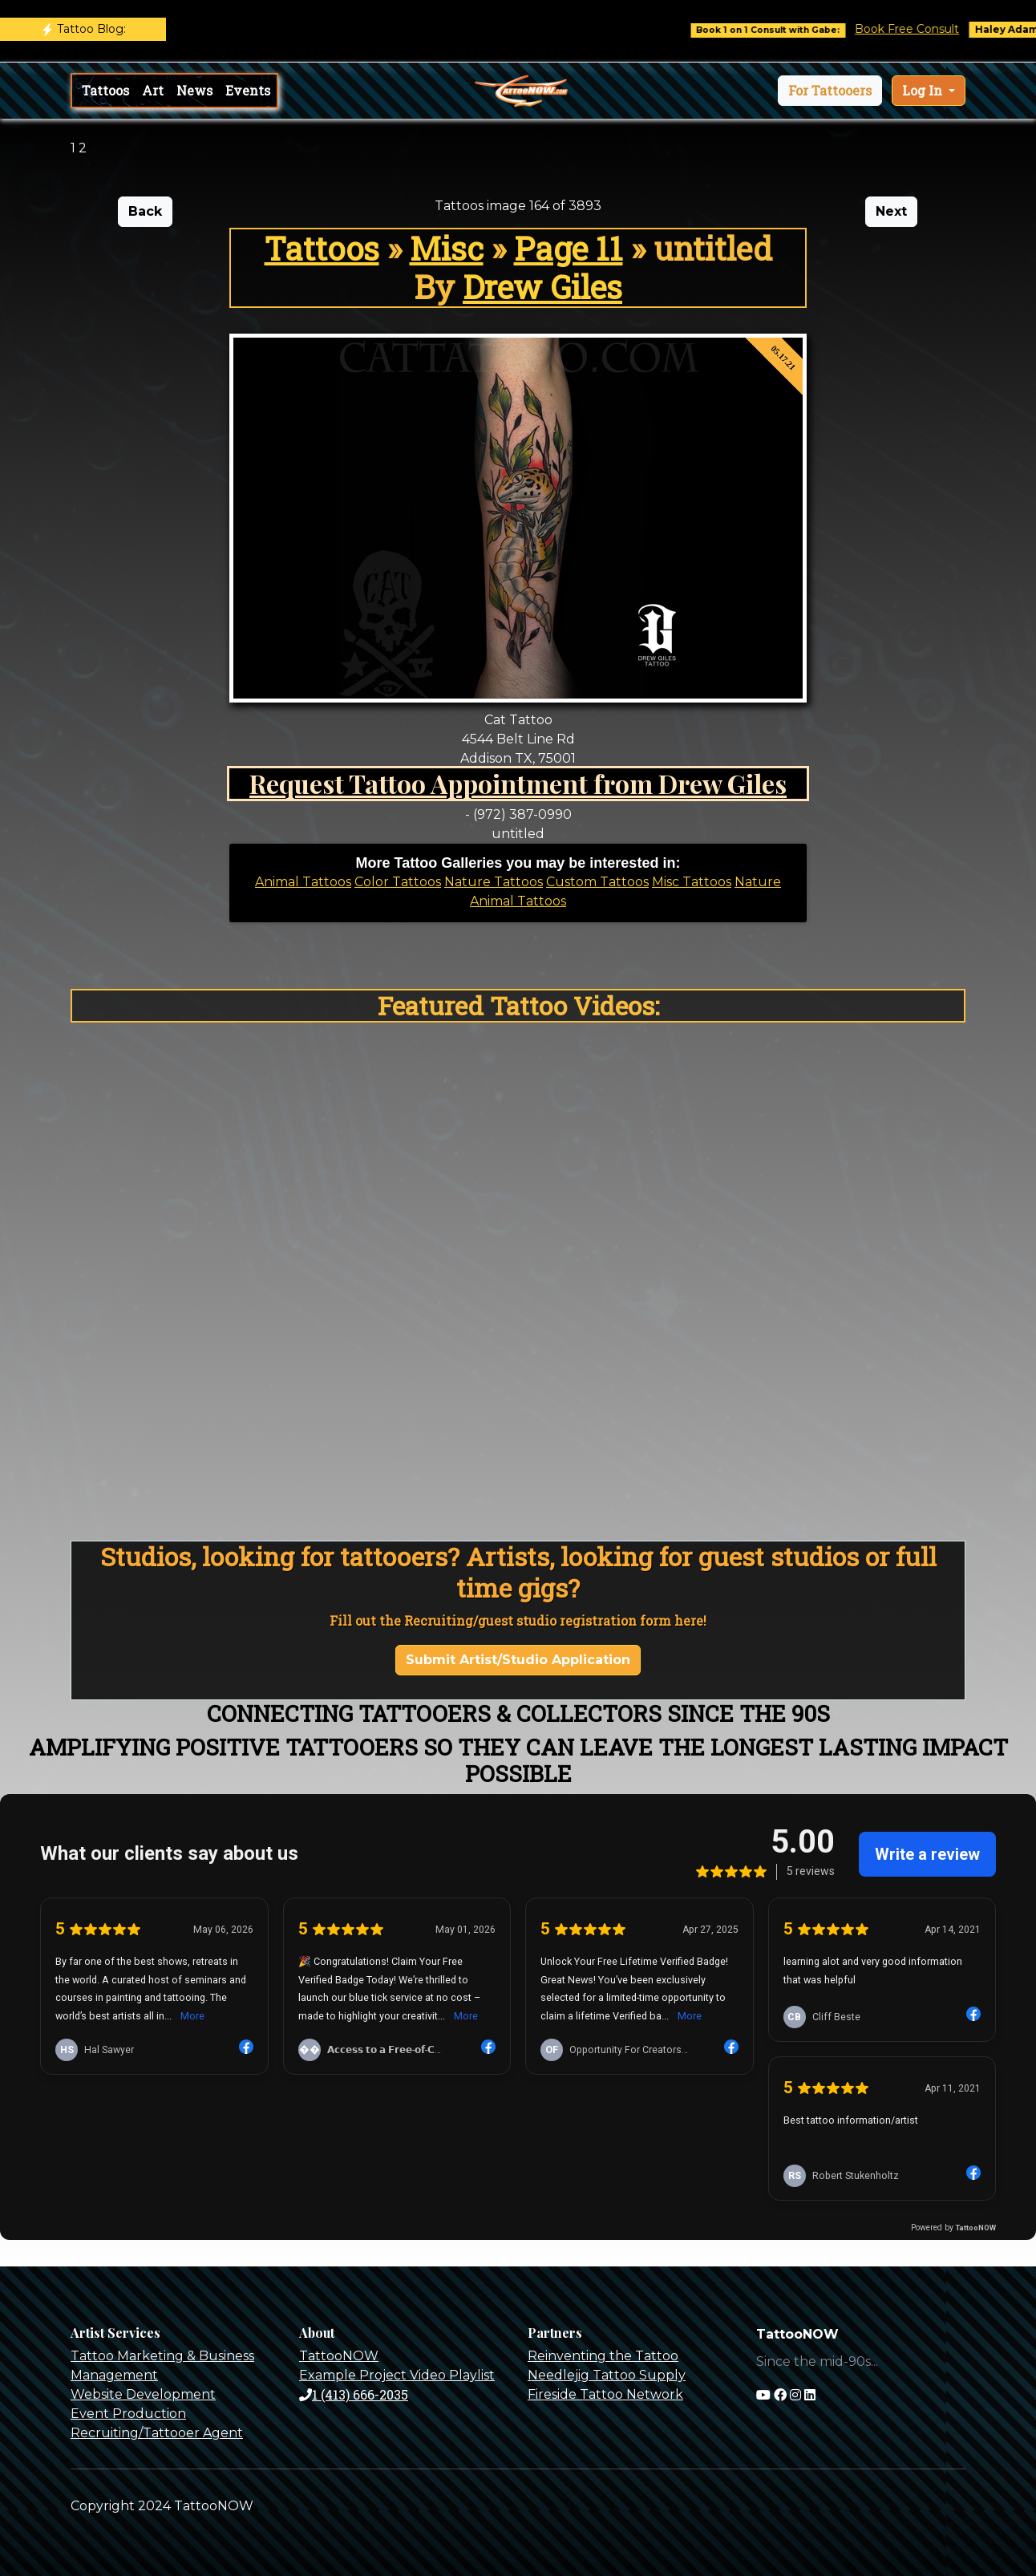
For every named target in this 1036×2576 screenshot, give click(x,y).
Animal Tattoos (303, 881)
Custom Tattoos (597, 881)
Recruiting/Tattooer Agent (157, 2432)
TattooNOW (338, 2355)
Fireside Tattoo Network (605, 2394)
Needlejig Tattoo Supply (607, 2375)
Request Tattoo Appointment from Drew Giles (518, 783)
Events (247, 90)
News (194, 90)
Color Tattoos (397, 881)
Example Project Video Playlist (397, 2375)
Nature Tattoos (493, 881)
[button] (830, 90)
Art (153, 90)
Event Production (128, 2413)
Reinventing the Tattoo (603, 2355)
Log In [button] (923, 90)
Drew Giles (542, 286)
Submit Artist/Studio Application (518, 1659)
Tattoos (105, 90)
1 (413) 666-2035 (353, 2394)
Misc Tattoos (691, 881)
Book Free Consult (928, 29)
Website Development (143, 2394)
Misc (447, 248)
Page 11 (568, 248)
